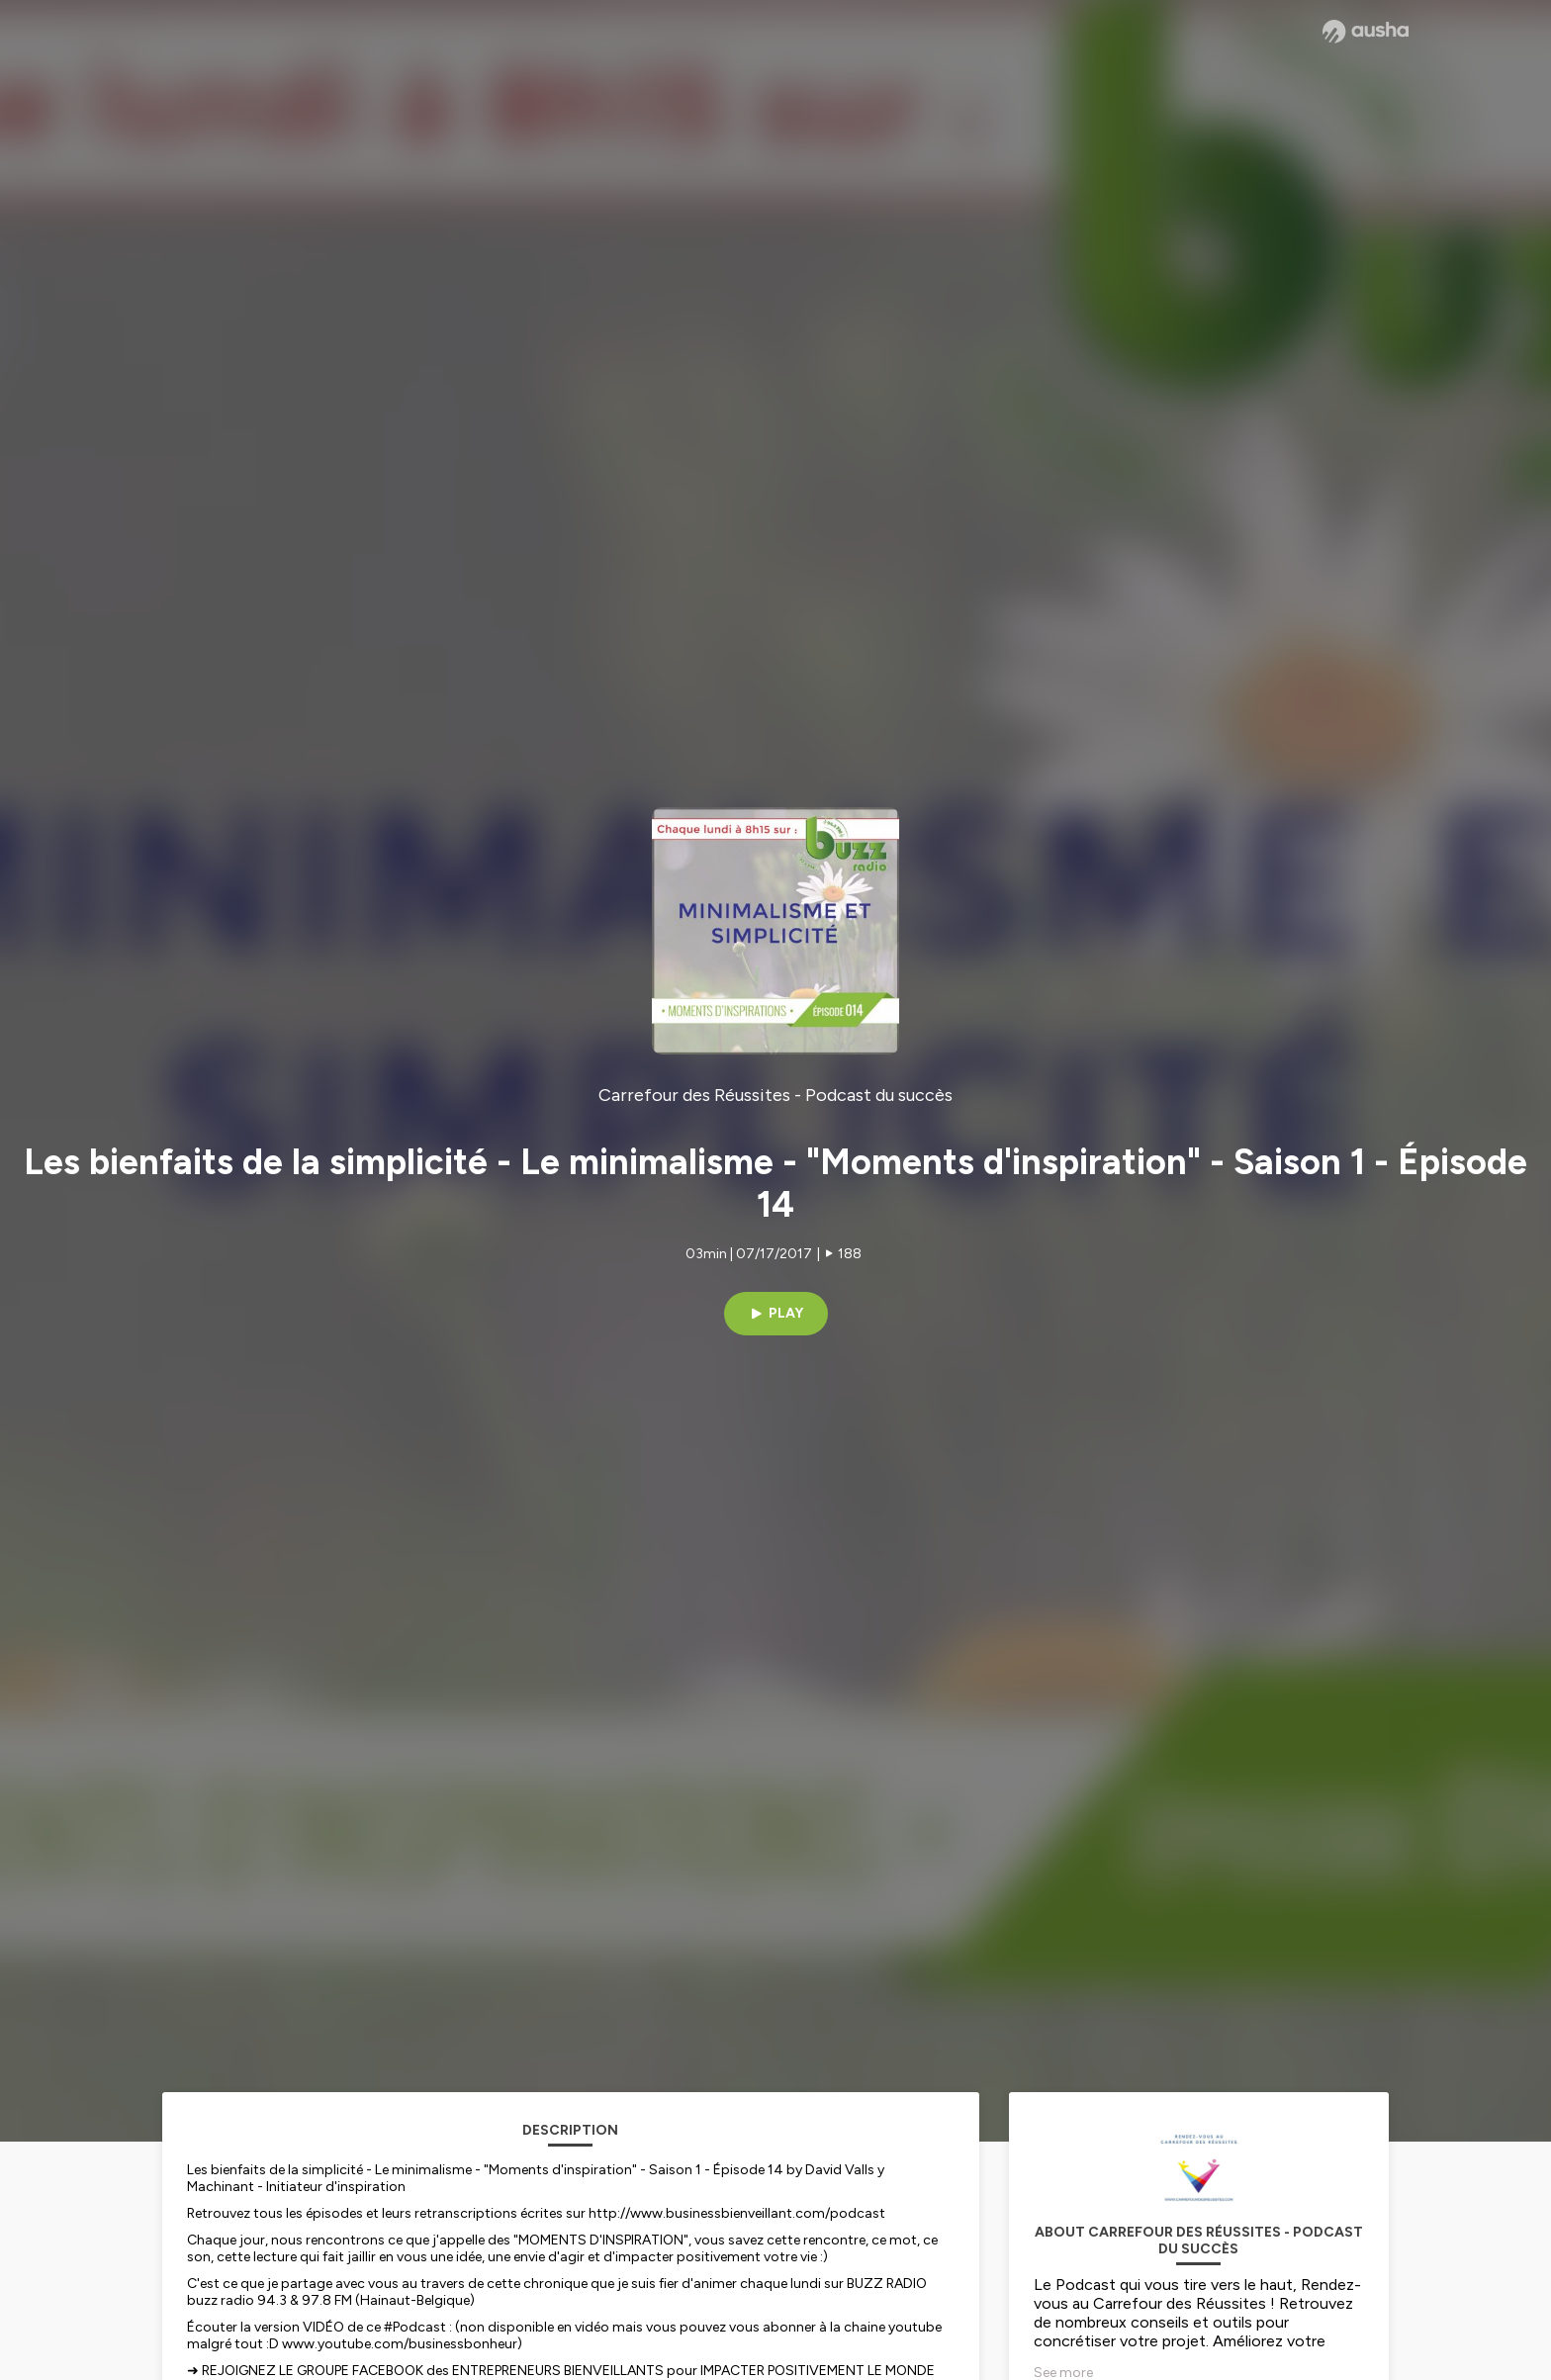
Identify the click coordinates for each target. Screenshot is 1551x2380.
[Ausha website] (1366, 32)
